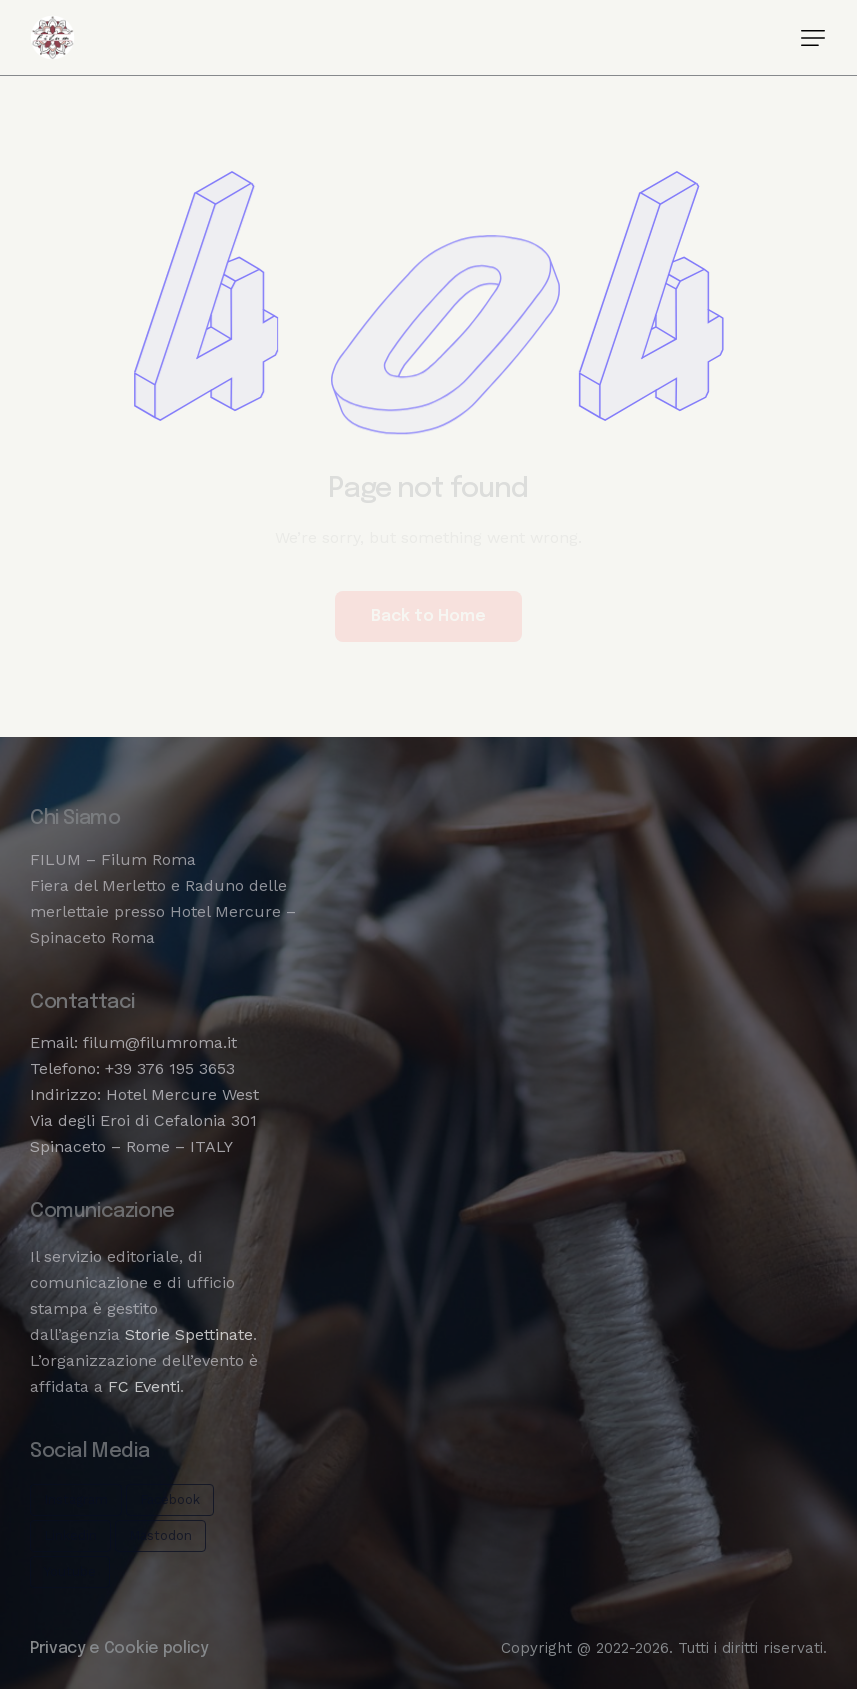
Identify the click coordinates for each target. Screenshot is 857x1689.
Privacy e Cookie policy (119, 1648)
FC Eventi (144, 1386)
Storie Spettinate (189, 1334)
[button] (813, 38)
